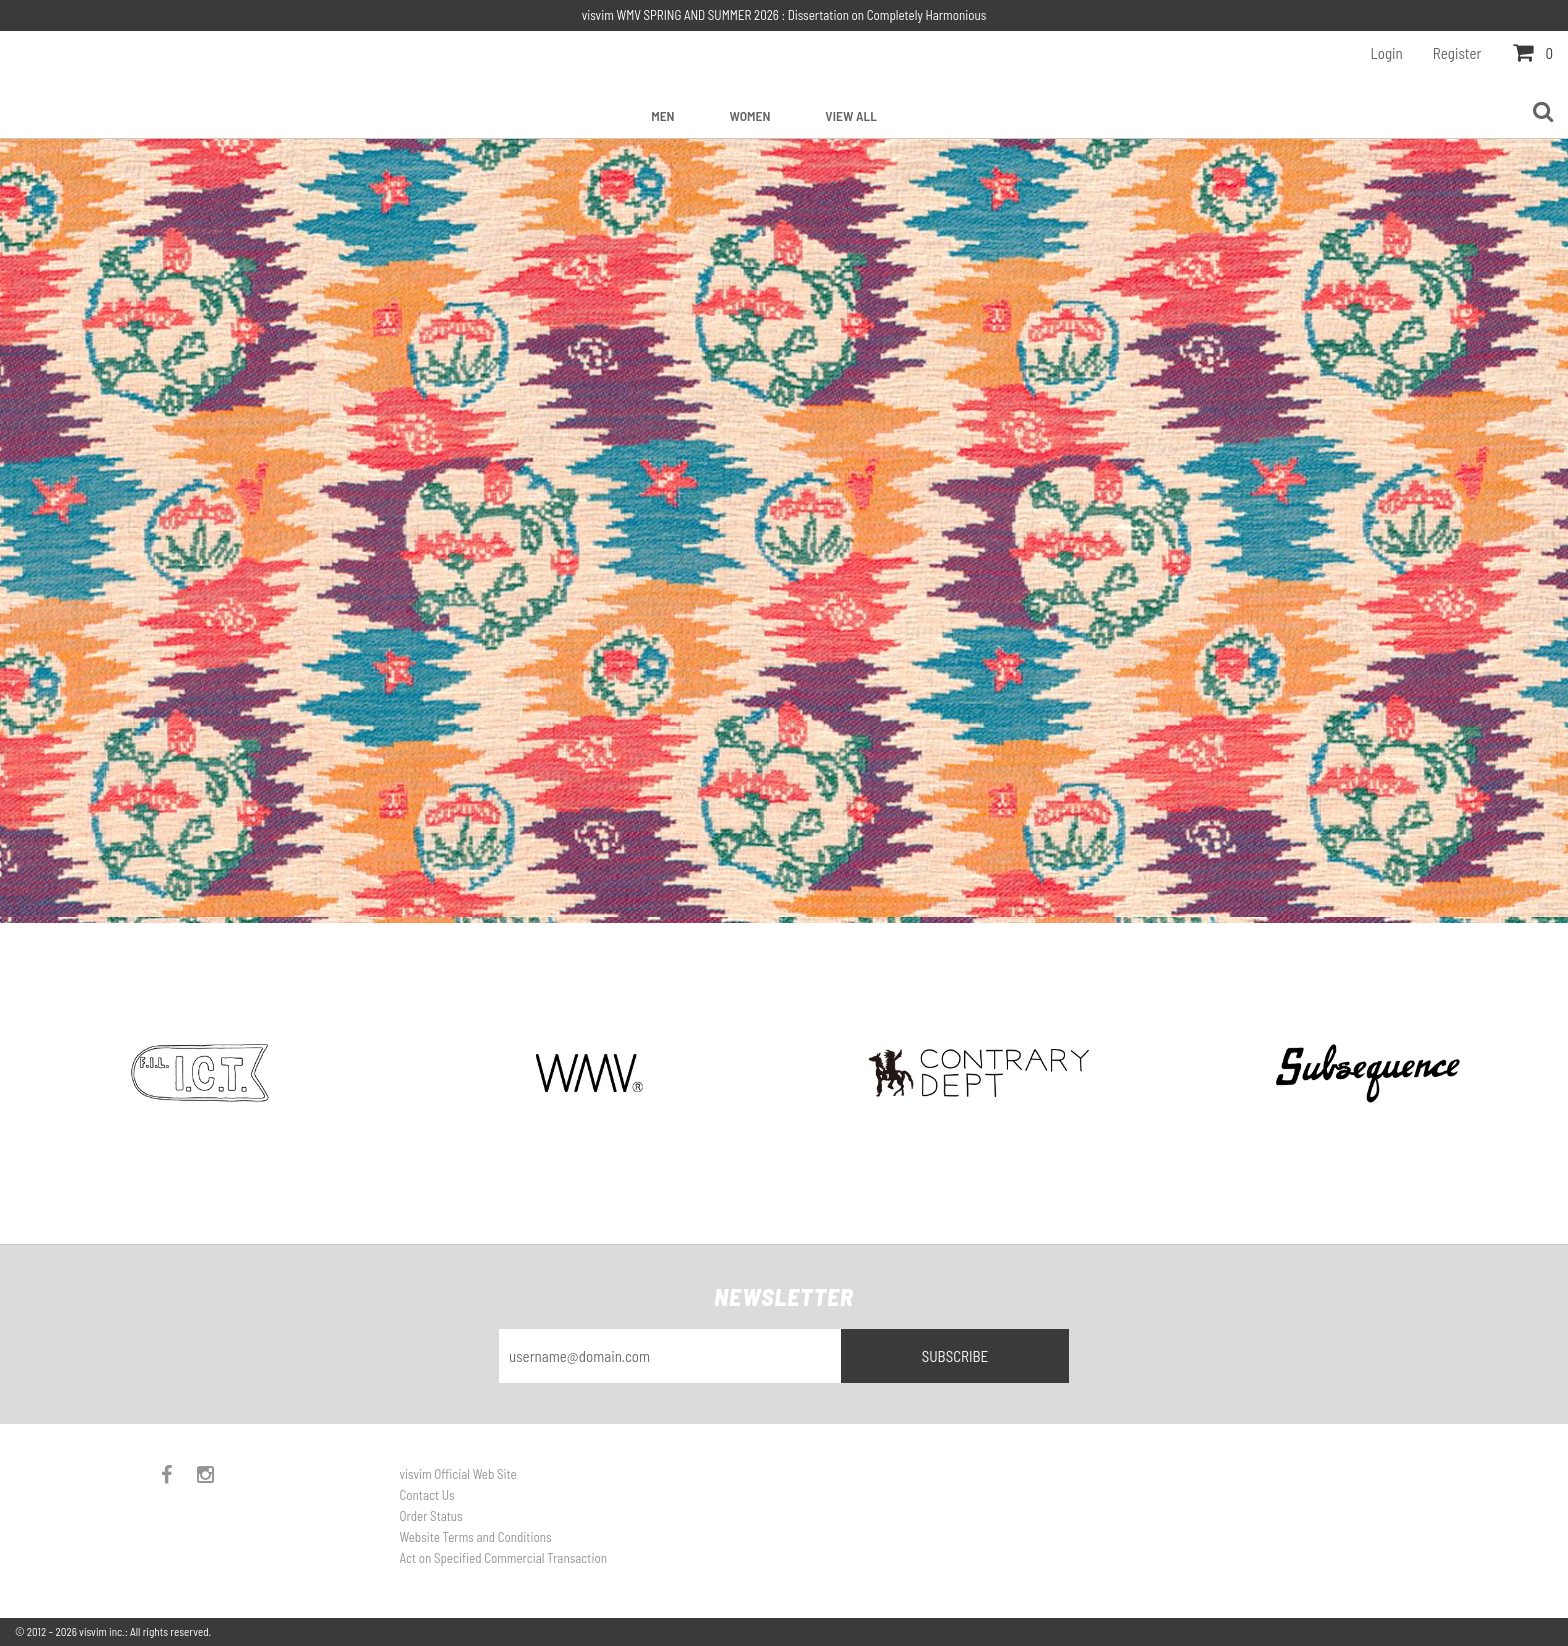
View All (850, 115)
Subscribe (955, 1356)
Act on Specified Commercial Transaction (503, 1558)
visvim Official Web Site (458, 1474)
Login (1387, 53)
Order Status (431, 1516)
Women (750, 115)
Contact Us (427, 1495)
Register (1457, 53)
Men (662, 115)
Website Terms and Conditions (476, 1537)
